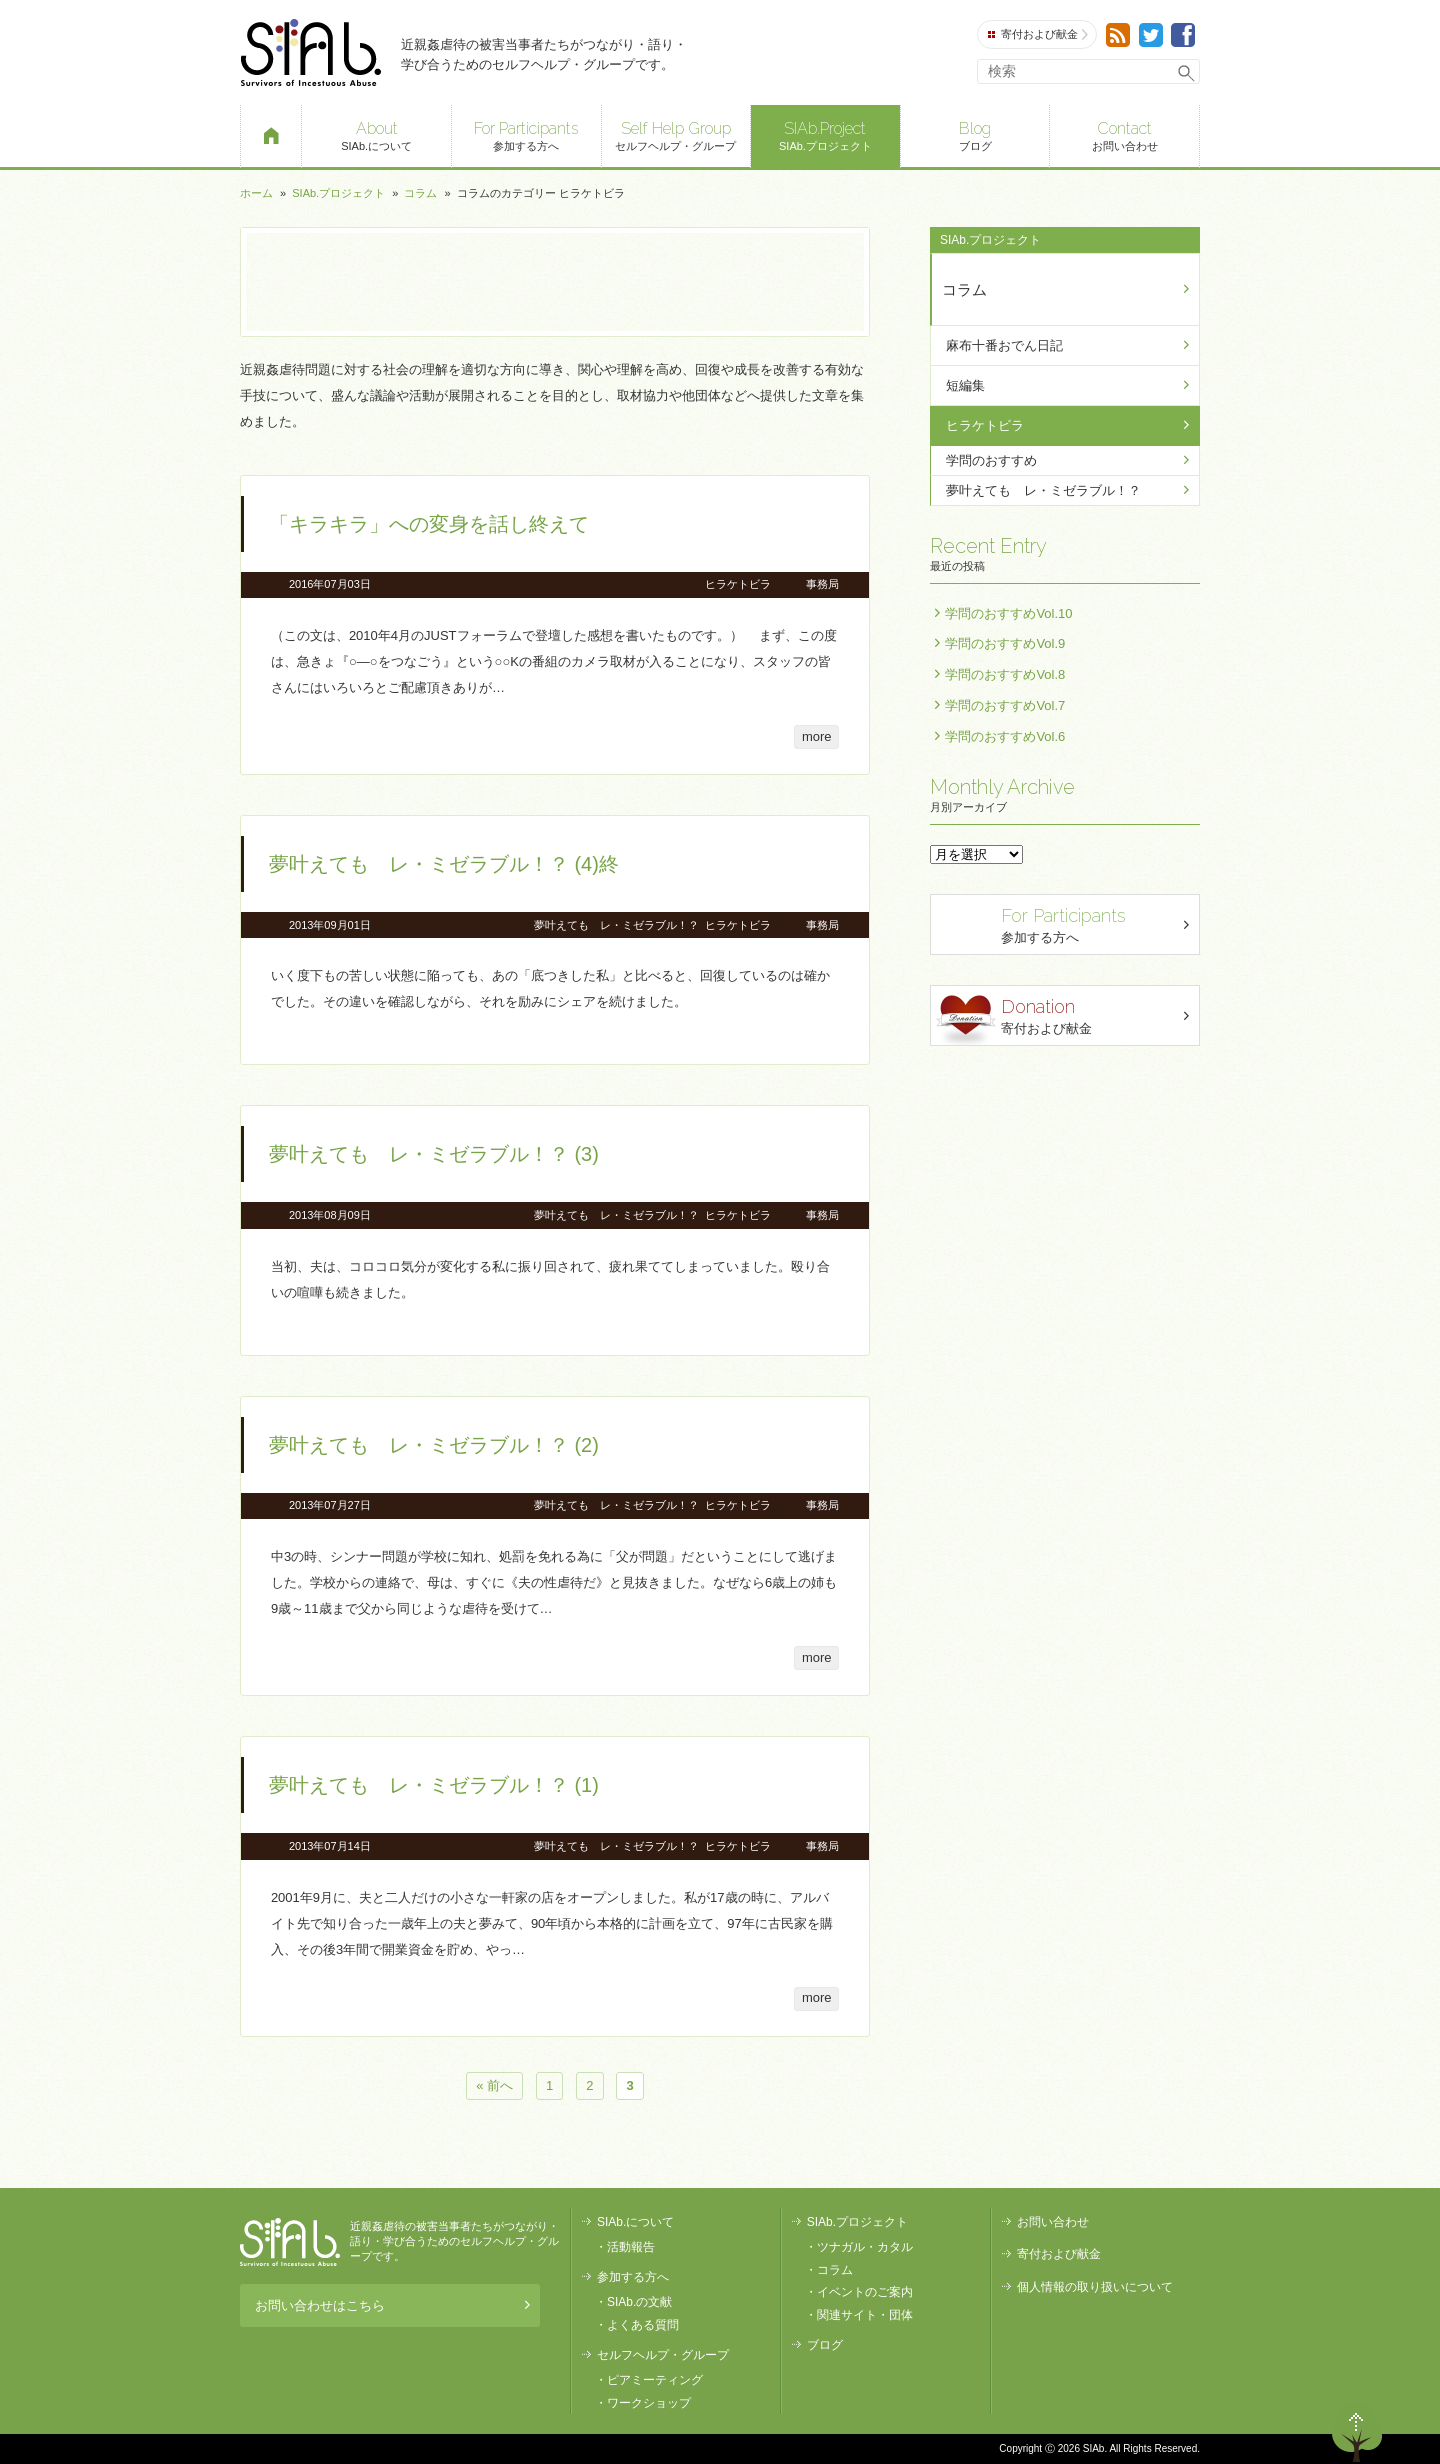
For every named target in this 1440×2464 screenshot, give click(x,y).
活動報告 (631, 2247)
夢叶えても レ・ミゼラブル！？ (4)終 (444, 864)
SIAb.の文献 (639, 2302)
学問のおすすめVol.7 (1005, 705)
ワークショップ (649, 2403)
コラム (420, 193)
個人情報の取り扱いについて (1095, 2287)
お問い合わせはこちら (392, 2305)
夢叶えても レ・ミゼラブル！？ (616, 925)
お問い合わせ (1124, 134)
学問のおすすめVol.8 (1005, 674)
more (817, 736)
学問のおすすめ (991, 460)
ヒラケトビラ (738, 584)
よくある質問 (643, 2325)
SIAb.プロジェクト (825, 134)
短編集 (965, 385)
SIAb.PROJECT (290, 2242)
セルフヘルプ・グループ (676, 134)
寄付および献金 (1038, 34)
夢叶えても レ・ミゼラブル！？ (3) (434, 1154)
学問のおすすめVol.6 (1005, 736)
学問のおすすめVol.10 (1008, 613)
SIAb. (310, 52)
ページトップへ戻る (1357, 2432)
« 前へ (494, 2086)
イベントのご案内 (865, 2292)
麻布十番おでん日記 (1004, 345)
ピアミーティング (655, 2380)
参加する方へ (526, 134)
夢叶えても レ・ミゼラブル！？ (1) (434, 1785)
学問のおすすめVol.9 (1005, 643)
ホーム (256, 193)
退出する (1300, 2432)
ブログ (975, 134)
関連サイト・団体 (865, 2315)
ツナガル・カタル (865, 2247)
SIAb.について (376, 134)
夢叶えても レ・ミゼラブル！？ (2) (434, 1445)
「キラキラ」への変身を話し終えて (429, 524)
